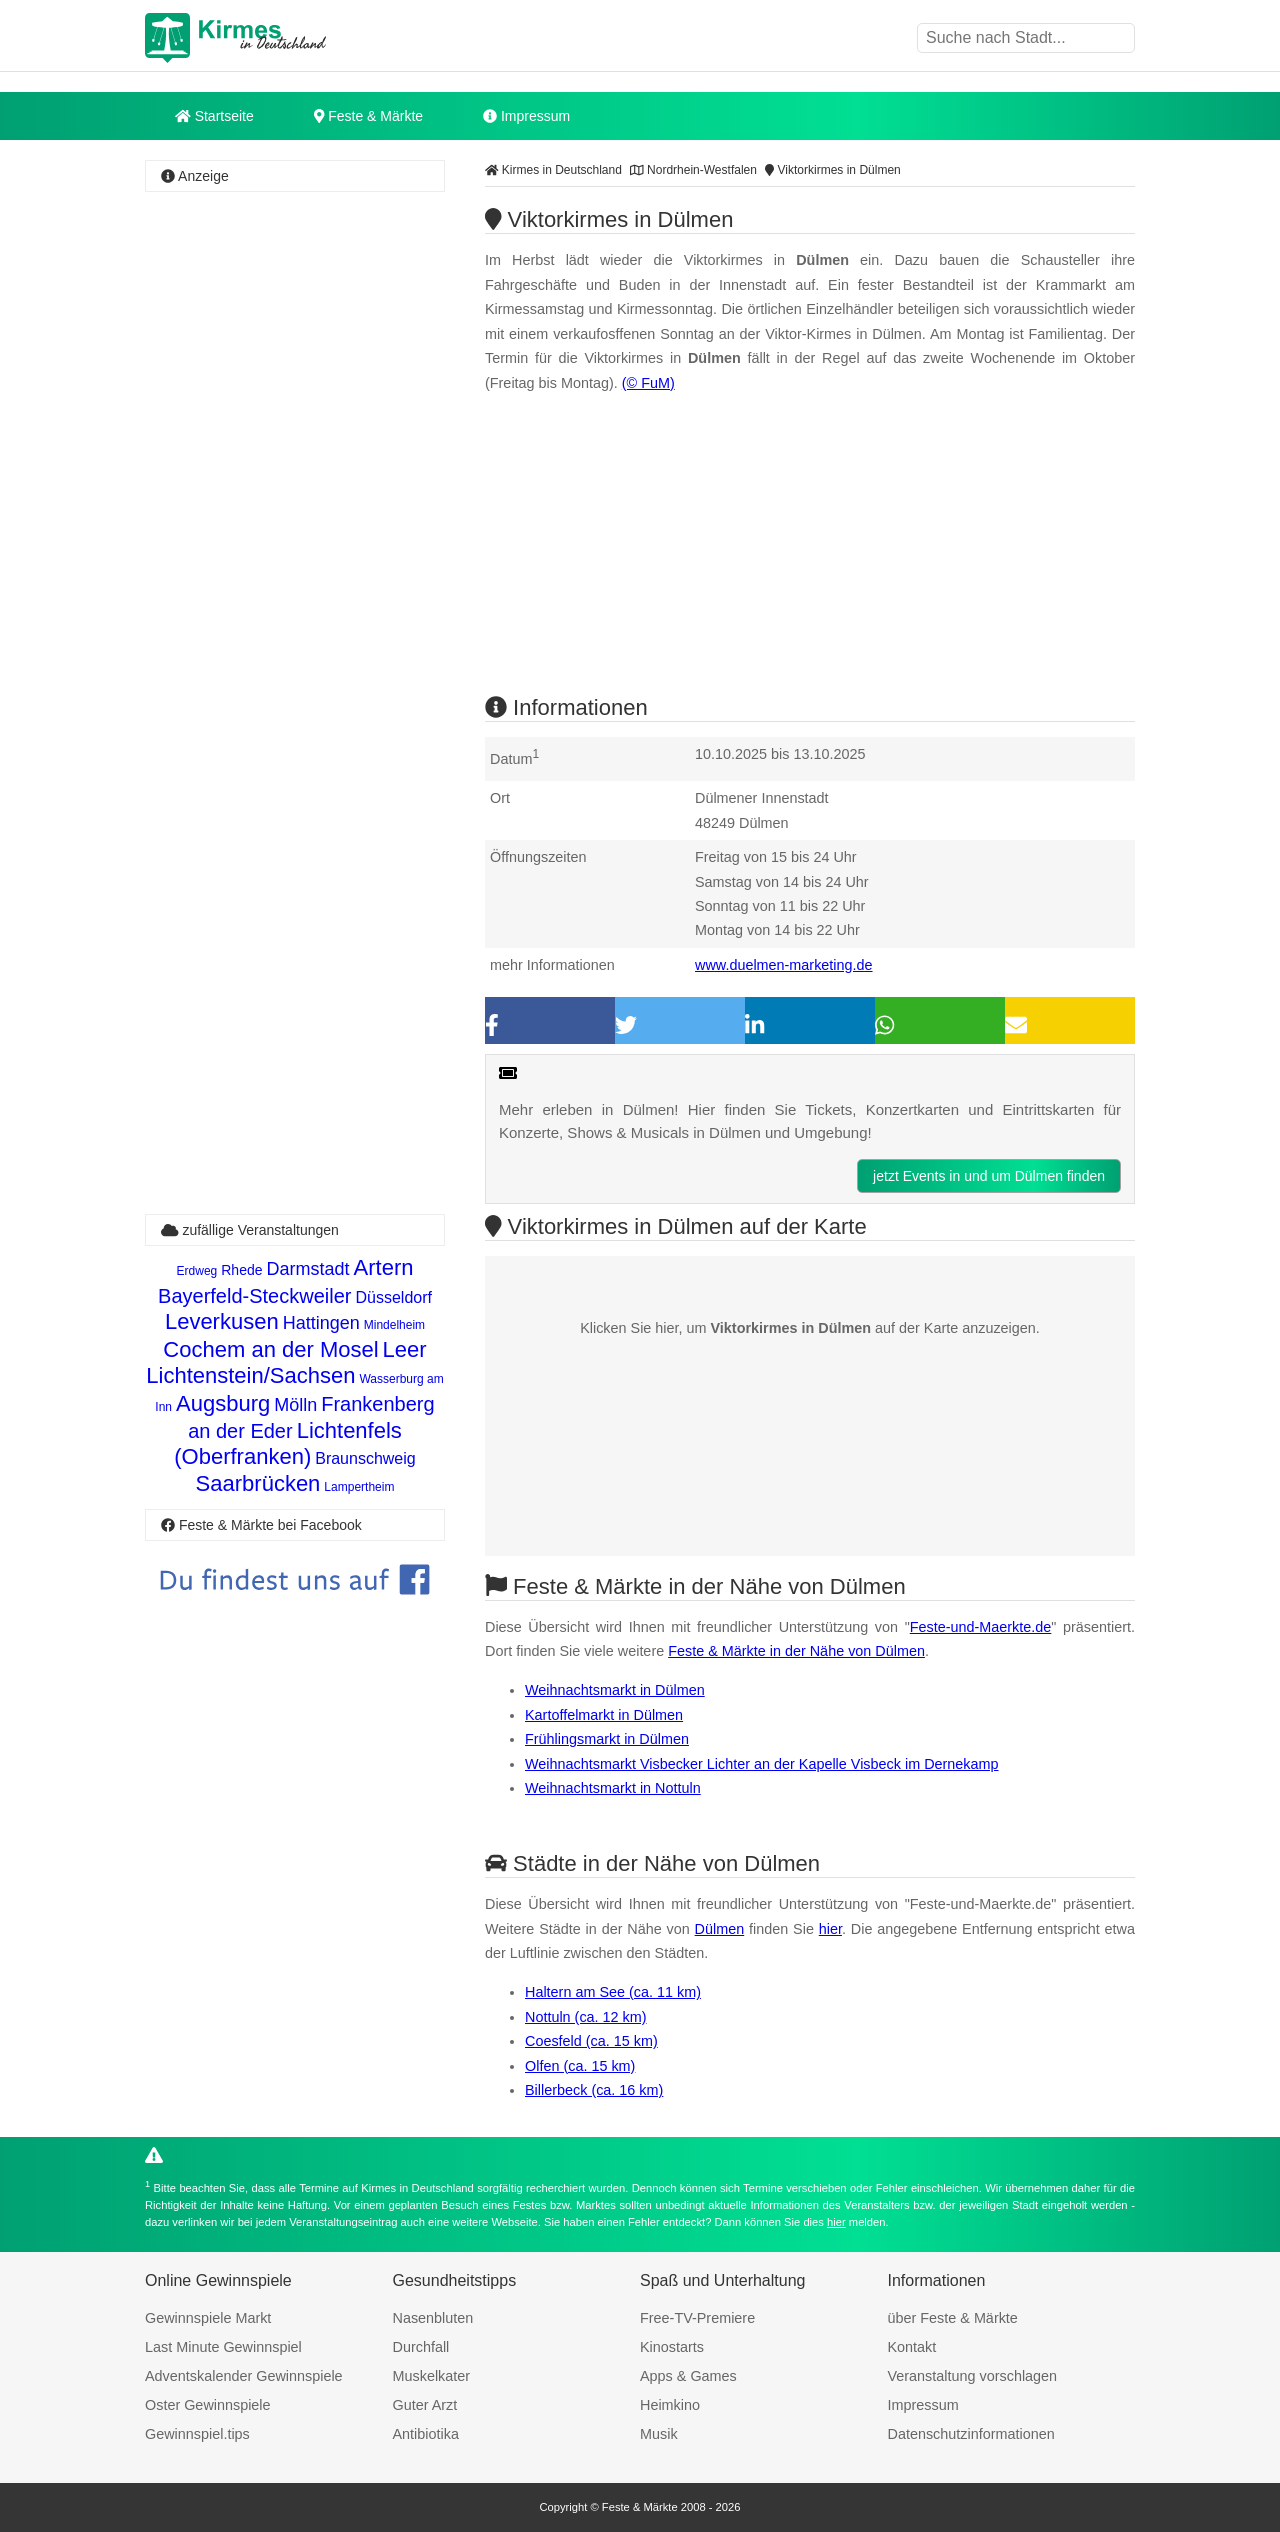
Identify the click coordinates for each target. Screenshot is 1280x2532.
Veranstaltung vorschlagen (973, 2376)
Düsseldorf (393, 1297)
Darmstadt (308, 1269)
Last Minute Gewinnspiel (223, 2347)
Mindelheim (394, 1325)
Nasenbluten (433, 2318)
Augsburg (223, 1403)
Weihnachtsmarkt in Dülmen (615, 1690)
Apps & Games (688, 2376)
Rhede (241, 1270)
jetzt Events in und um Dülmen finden (989, 1176)
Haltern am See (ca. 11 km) (613, 1992)
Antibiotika (426, 2434)
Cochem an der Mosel (270, 1349)
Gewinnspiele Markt (208, 2318)
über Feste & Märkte (953, 2318)
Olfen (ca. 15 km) (580, 2066)
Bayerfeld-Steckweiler (254, 1296)
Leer (405, 1349)
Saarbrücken (258, 1483)
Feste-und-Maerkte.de (981, 1627)
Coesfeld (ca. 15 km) (591, 2041)
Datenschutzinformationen (971, 2434)
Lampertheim (359, 1487)
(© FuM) (648, 383)
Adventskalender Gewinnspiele (244, 2376)
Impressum (526, 116)
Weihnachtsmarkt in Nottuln (613, 1788)
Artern (384, 1267)
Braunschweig (365, 1458)
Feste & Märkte (368, 116)
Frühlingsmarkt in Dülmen (607, 1739)
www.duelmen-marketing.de (784, 965)
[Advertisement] (295, 495)
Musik (659, 2434)
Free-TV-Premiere (697, 2318)
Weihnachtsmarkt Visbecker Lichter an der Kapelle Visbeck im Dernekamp (762, 1764)
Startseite (214, 116)
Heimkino (670, 2405)
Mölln (295, 1405)
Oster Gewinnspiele (208, 2405)
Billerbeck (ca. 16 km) (594, 2090)
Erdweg (197, 1271)
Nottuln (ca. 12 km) (586, 2017)
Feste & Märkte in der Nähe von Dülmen (796, 1651)
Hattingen (321, 1323)
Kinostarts (672, 2347)
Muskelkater (432, 2376)
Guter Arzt (425, 2405)
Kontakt (912, 2347)
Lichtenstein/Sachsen (250, 1375)
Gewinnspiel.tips (197, 2434)
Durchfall (421, 2347)
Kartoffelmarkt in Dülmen (604, 1715)
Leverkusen (222, 1321)
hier (830, 1929)
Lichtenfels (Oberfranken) (288, 1443)
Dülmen (720, 1929)
